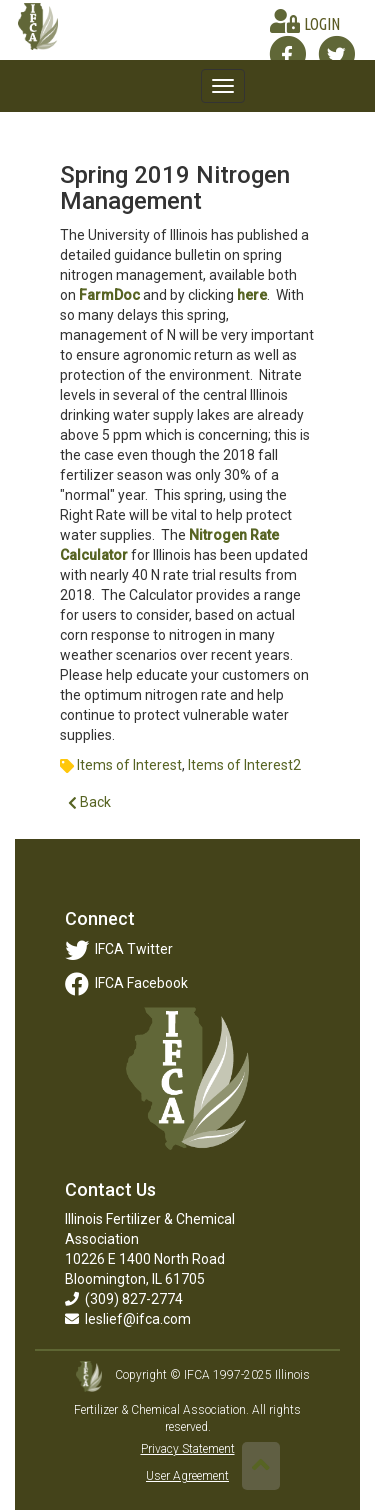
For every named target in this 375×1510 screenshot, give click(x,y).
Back (89, 802)
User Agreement (187, 1476)
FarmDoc (109, 295)
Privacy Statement (188, 1449)
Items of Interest (129, 765)
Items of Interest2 (244, 765)
